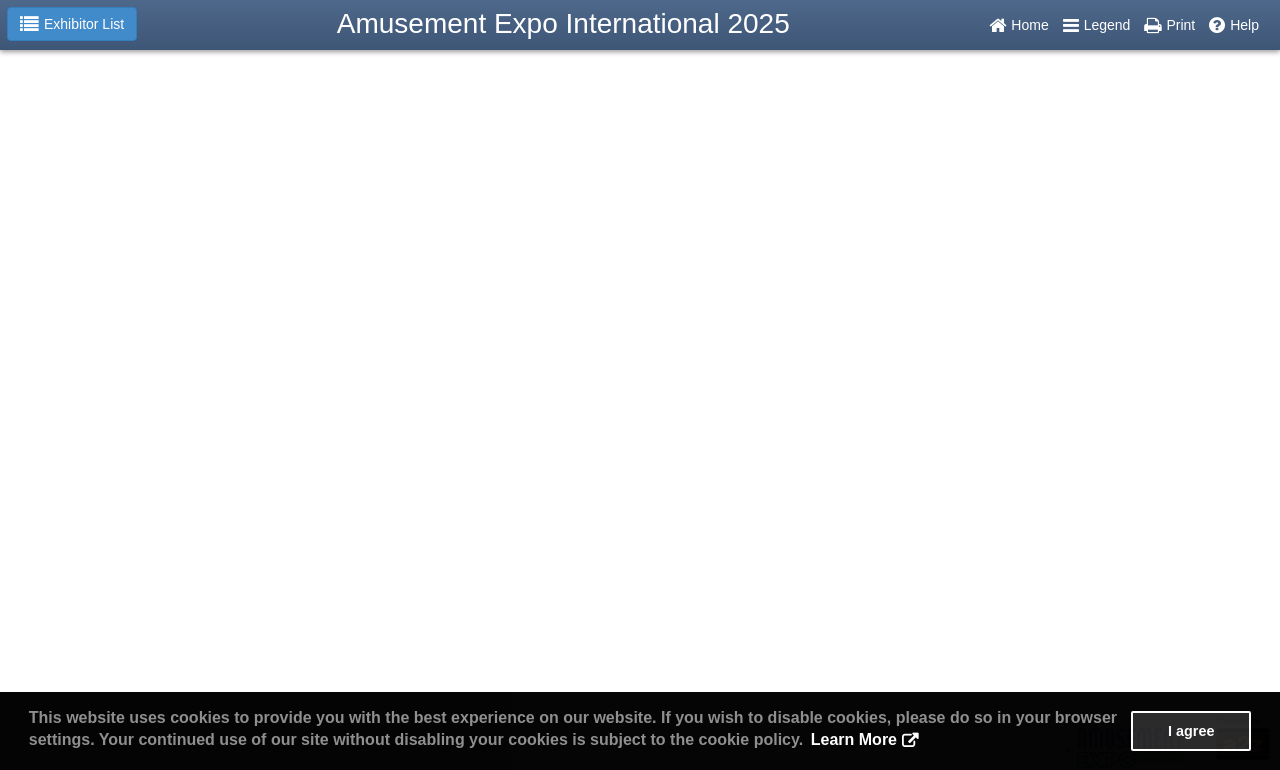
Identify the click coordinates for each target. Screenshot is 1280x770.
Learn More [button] (854, 739)
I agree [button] (1191, 731)
